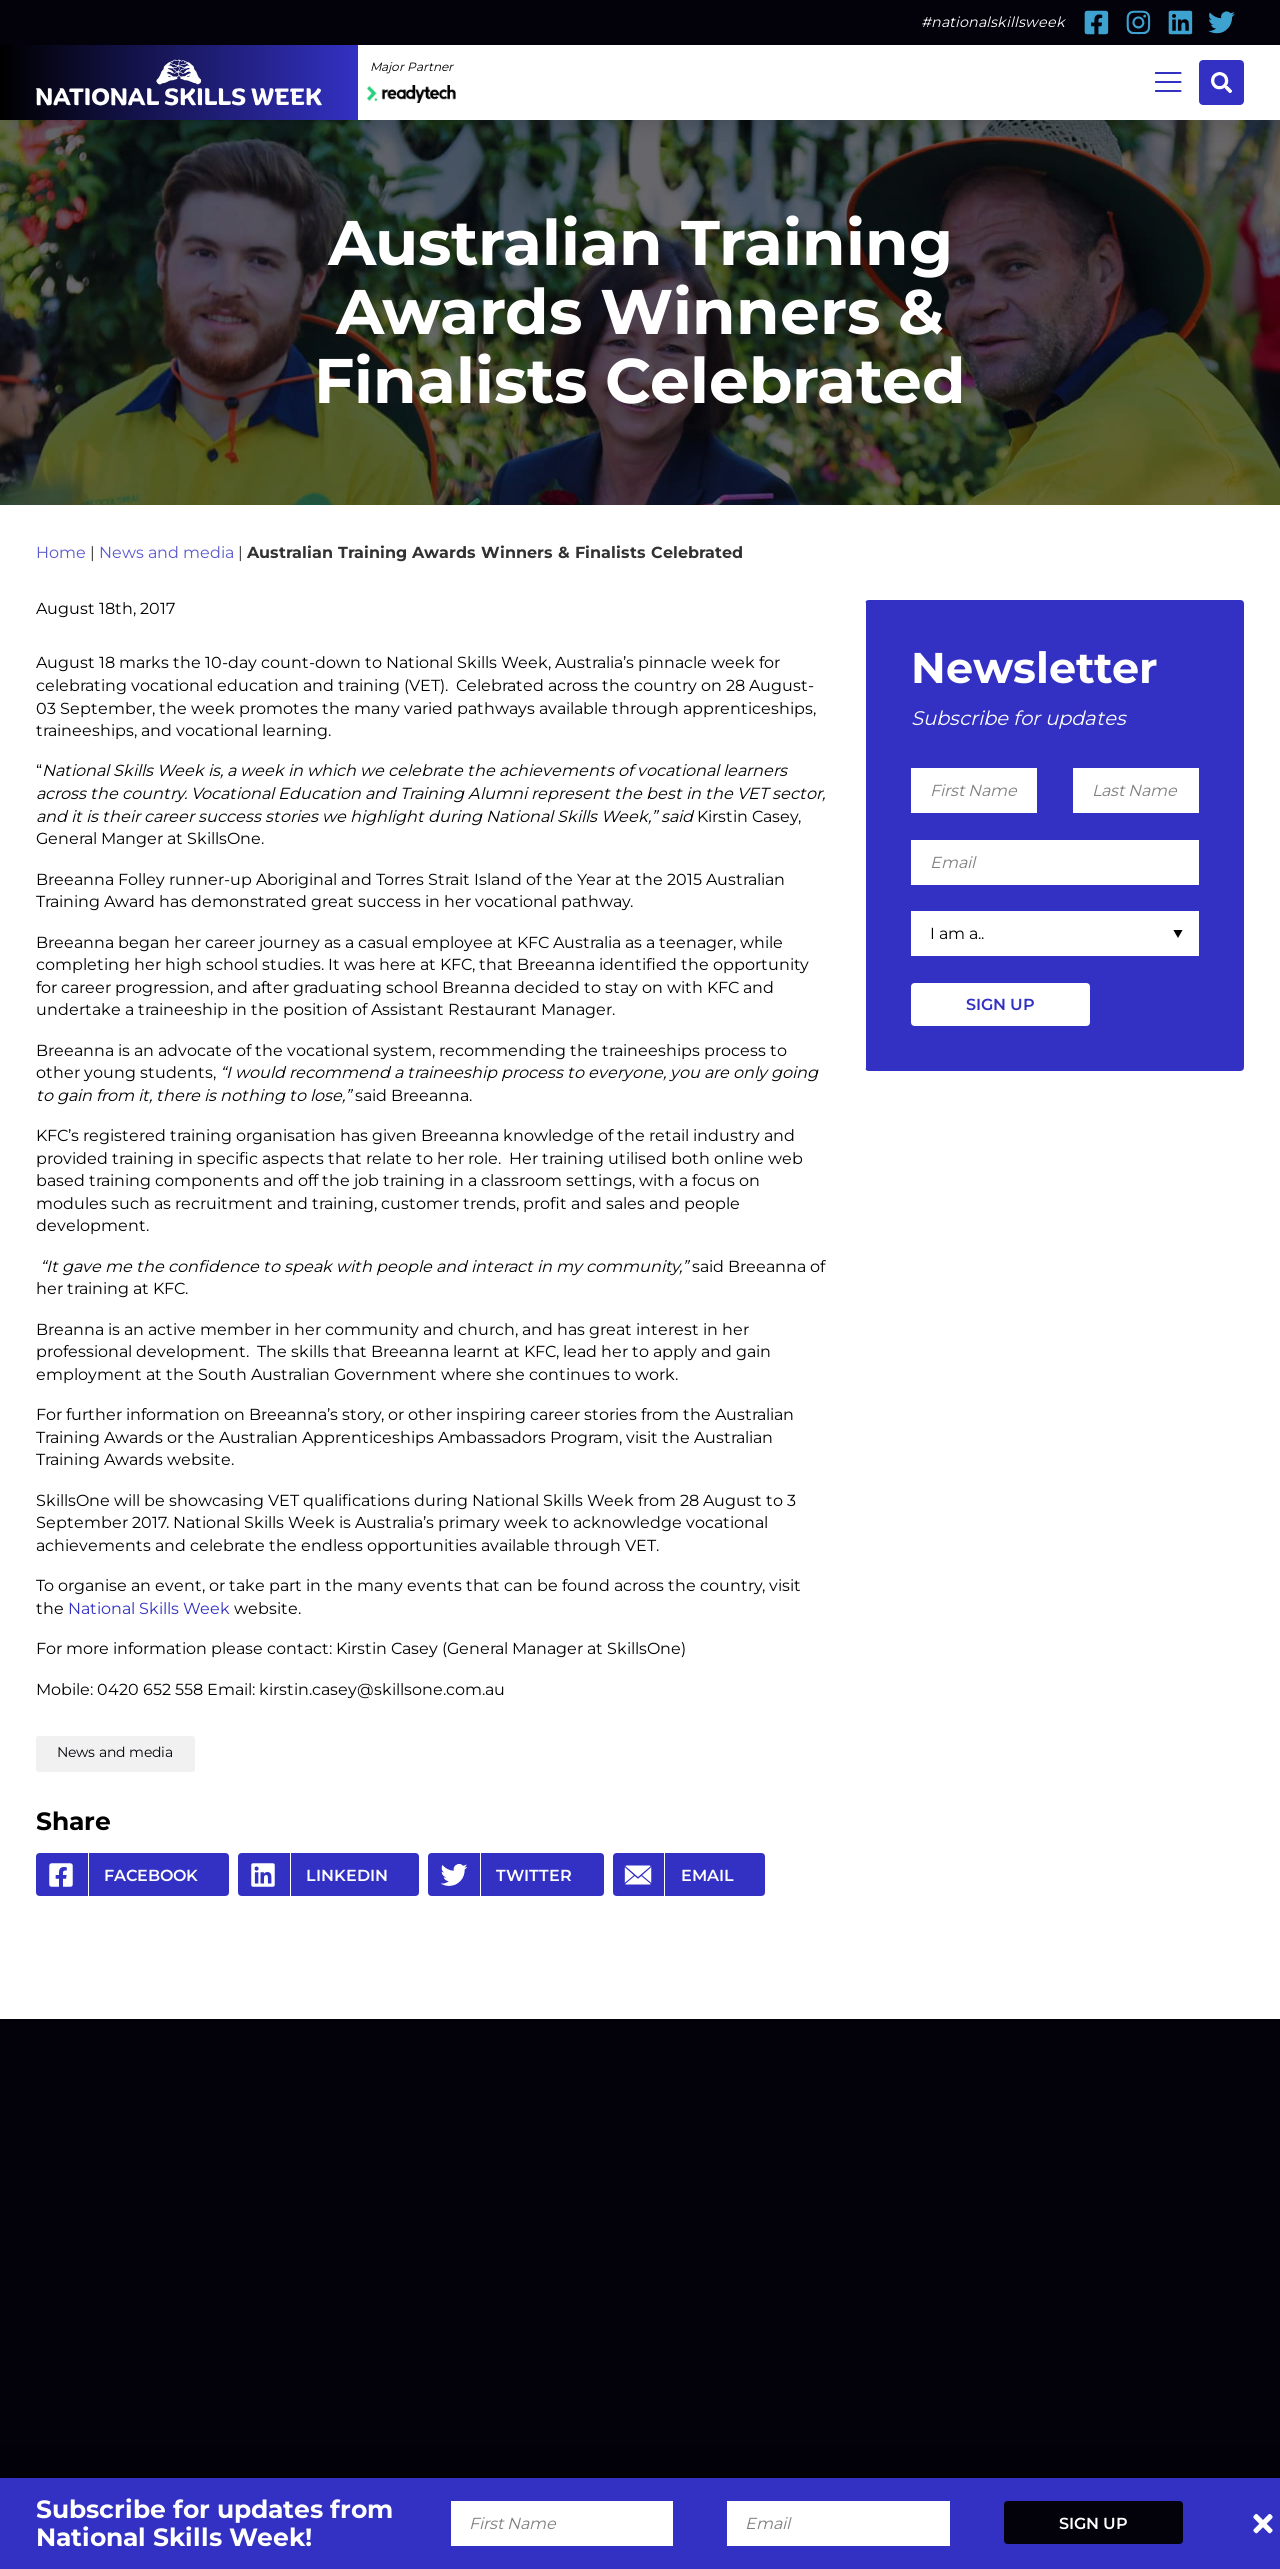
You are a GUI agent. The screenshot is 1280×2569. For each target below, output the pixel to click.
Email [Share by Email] (673, 1874)
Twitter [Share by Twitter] (500, 1874)
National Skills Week (149, 1608)
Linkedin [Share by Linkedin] (313, 1874)
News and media (166, 552)
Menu (1168, 80)
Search (1221, 82)
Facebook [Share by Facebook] (117, 1874)
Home (61, 552)
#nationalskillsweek (993, 22)
